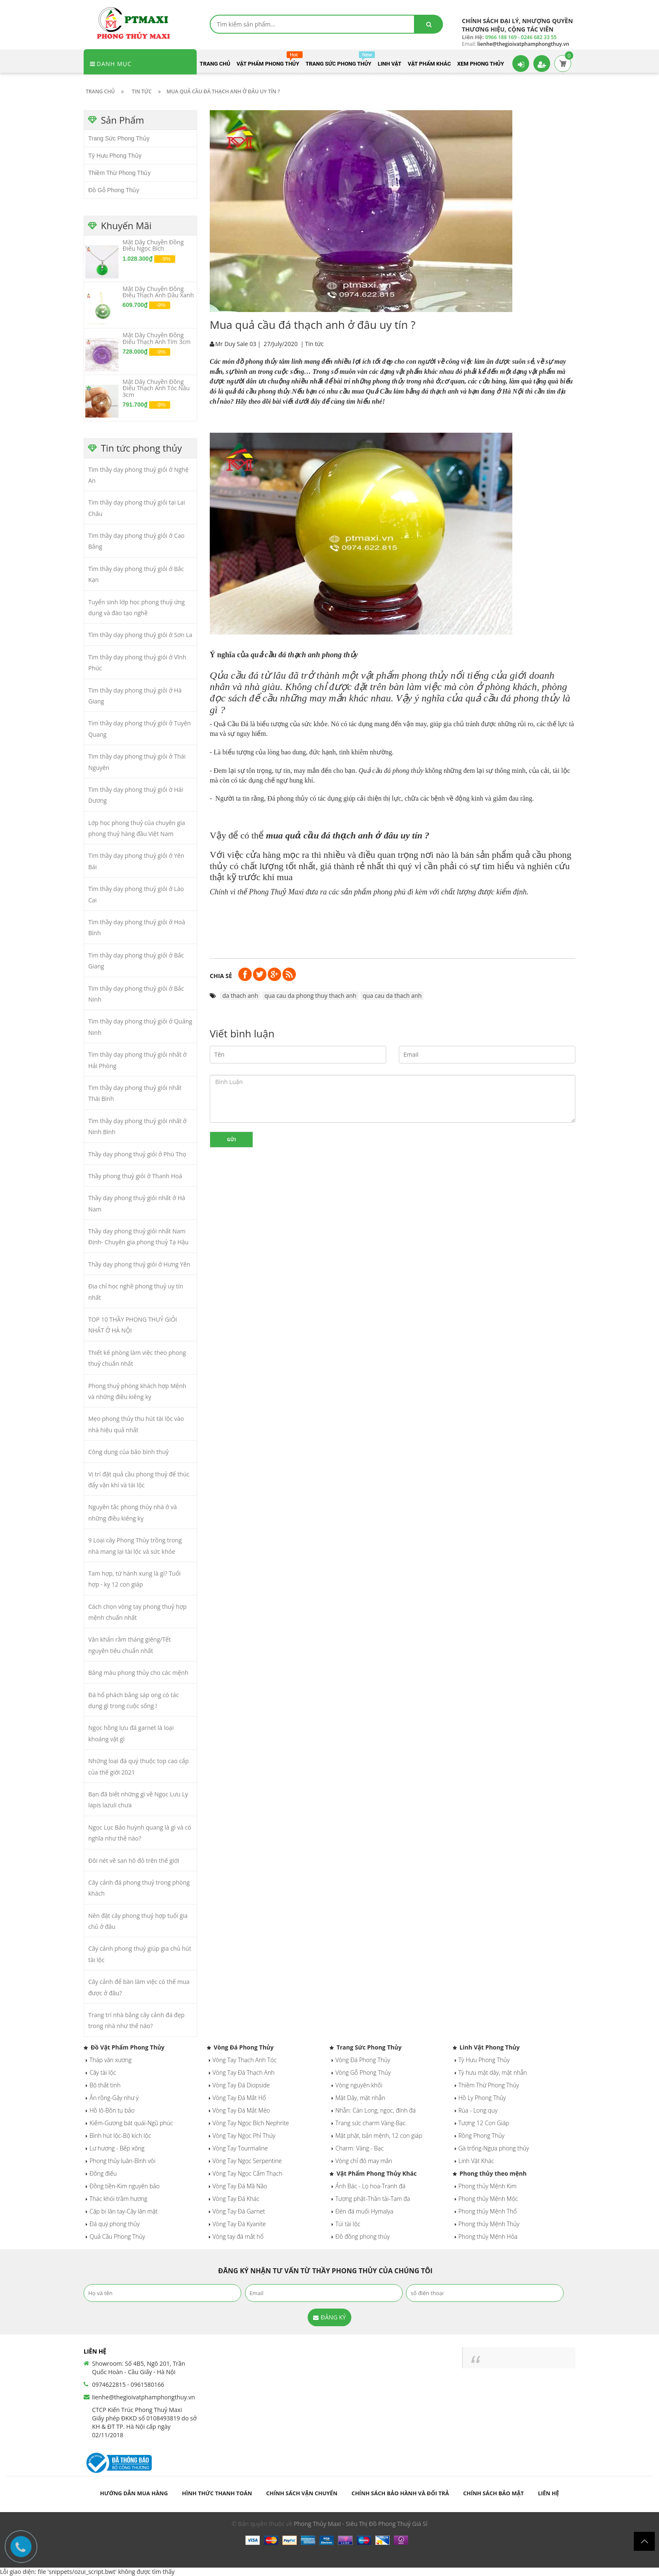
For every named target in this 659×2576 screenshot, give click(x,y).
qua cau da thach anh (392, 996)
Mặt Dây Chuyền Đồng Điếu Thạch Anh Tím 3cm (157, 338)
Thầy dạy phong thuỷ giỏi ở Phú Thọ (137, 1154)
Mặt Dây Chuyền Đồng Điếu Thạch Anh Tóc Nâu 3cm (156, 388)
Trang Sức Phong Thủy (119, 138)
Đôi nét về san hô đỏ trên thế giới (133, 1861)
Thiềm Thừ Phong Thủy (119, 172)
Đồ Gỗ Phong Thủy (113, 190)
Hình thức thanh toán (217, 2493)
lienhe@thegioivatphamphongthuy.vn (143, 2397)
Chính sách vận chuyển (301, 2493)
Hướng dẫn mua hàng (134, 2493)
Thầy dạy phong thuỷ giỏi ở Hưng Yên (139, 1264)
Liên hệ (548, 2493)
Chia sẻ (221, 976)
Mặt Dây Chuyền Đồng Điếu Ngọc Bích (153, 245)
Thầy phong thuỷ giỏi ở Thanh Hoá (135, 1176)
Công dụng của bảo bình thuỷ (128, 1452)
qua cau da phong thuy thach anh (310, 996)
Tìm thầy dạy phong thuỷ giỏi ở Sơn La (140, 635)
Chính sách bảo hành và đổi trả (400, 2493)
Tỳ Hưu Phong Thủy (115, 155)
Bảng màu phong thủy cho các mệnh (138, 1673)
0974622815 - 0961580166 (128, 2384)
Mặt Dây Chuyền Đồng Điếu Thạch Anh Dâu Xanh (158, 292)
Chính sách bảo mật (493, 2493)
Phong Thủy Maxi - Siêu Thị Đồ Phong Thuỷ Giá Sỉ (360, 2524)
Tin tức (314, 344)
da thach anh (240, 996)
